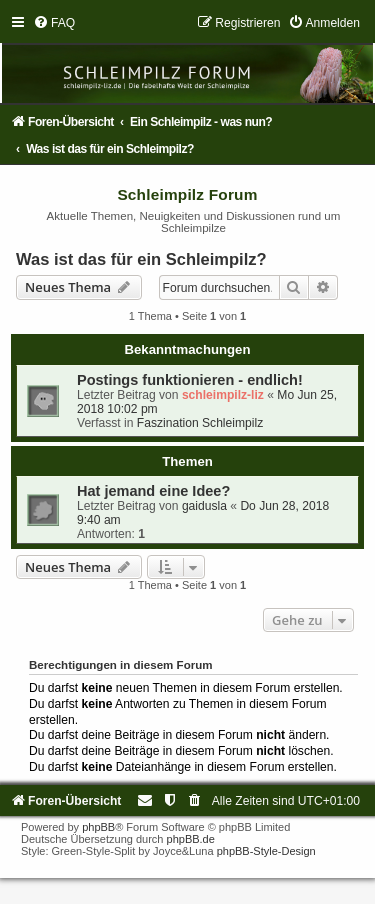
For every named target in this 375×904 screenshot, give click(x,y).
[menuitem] (54, 23)
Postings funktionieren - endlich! (190, 380)
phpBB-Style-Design (266, 851)
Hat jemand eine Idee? (153, 491)
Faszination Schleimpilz (200, 423)
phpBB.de (191, 839)
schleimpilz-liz (223, 395)
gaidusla (204, 506)
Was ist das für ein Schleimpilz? (141, 259)
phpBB (98, 827)
